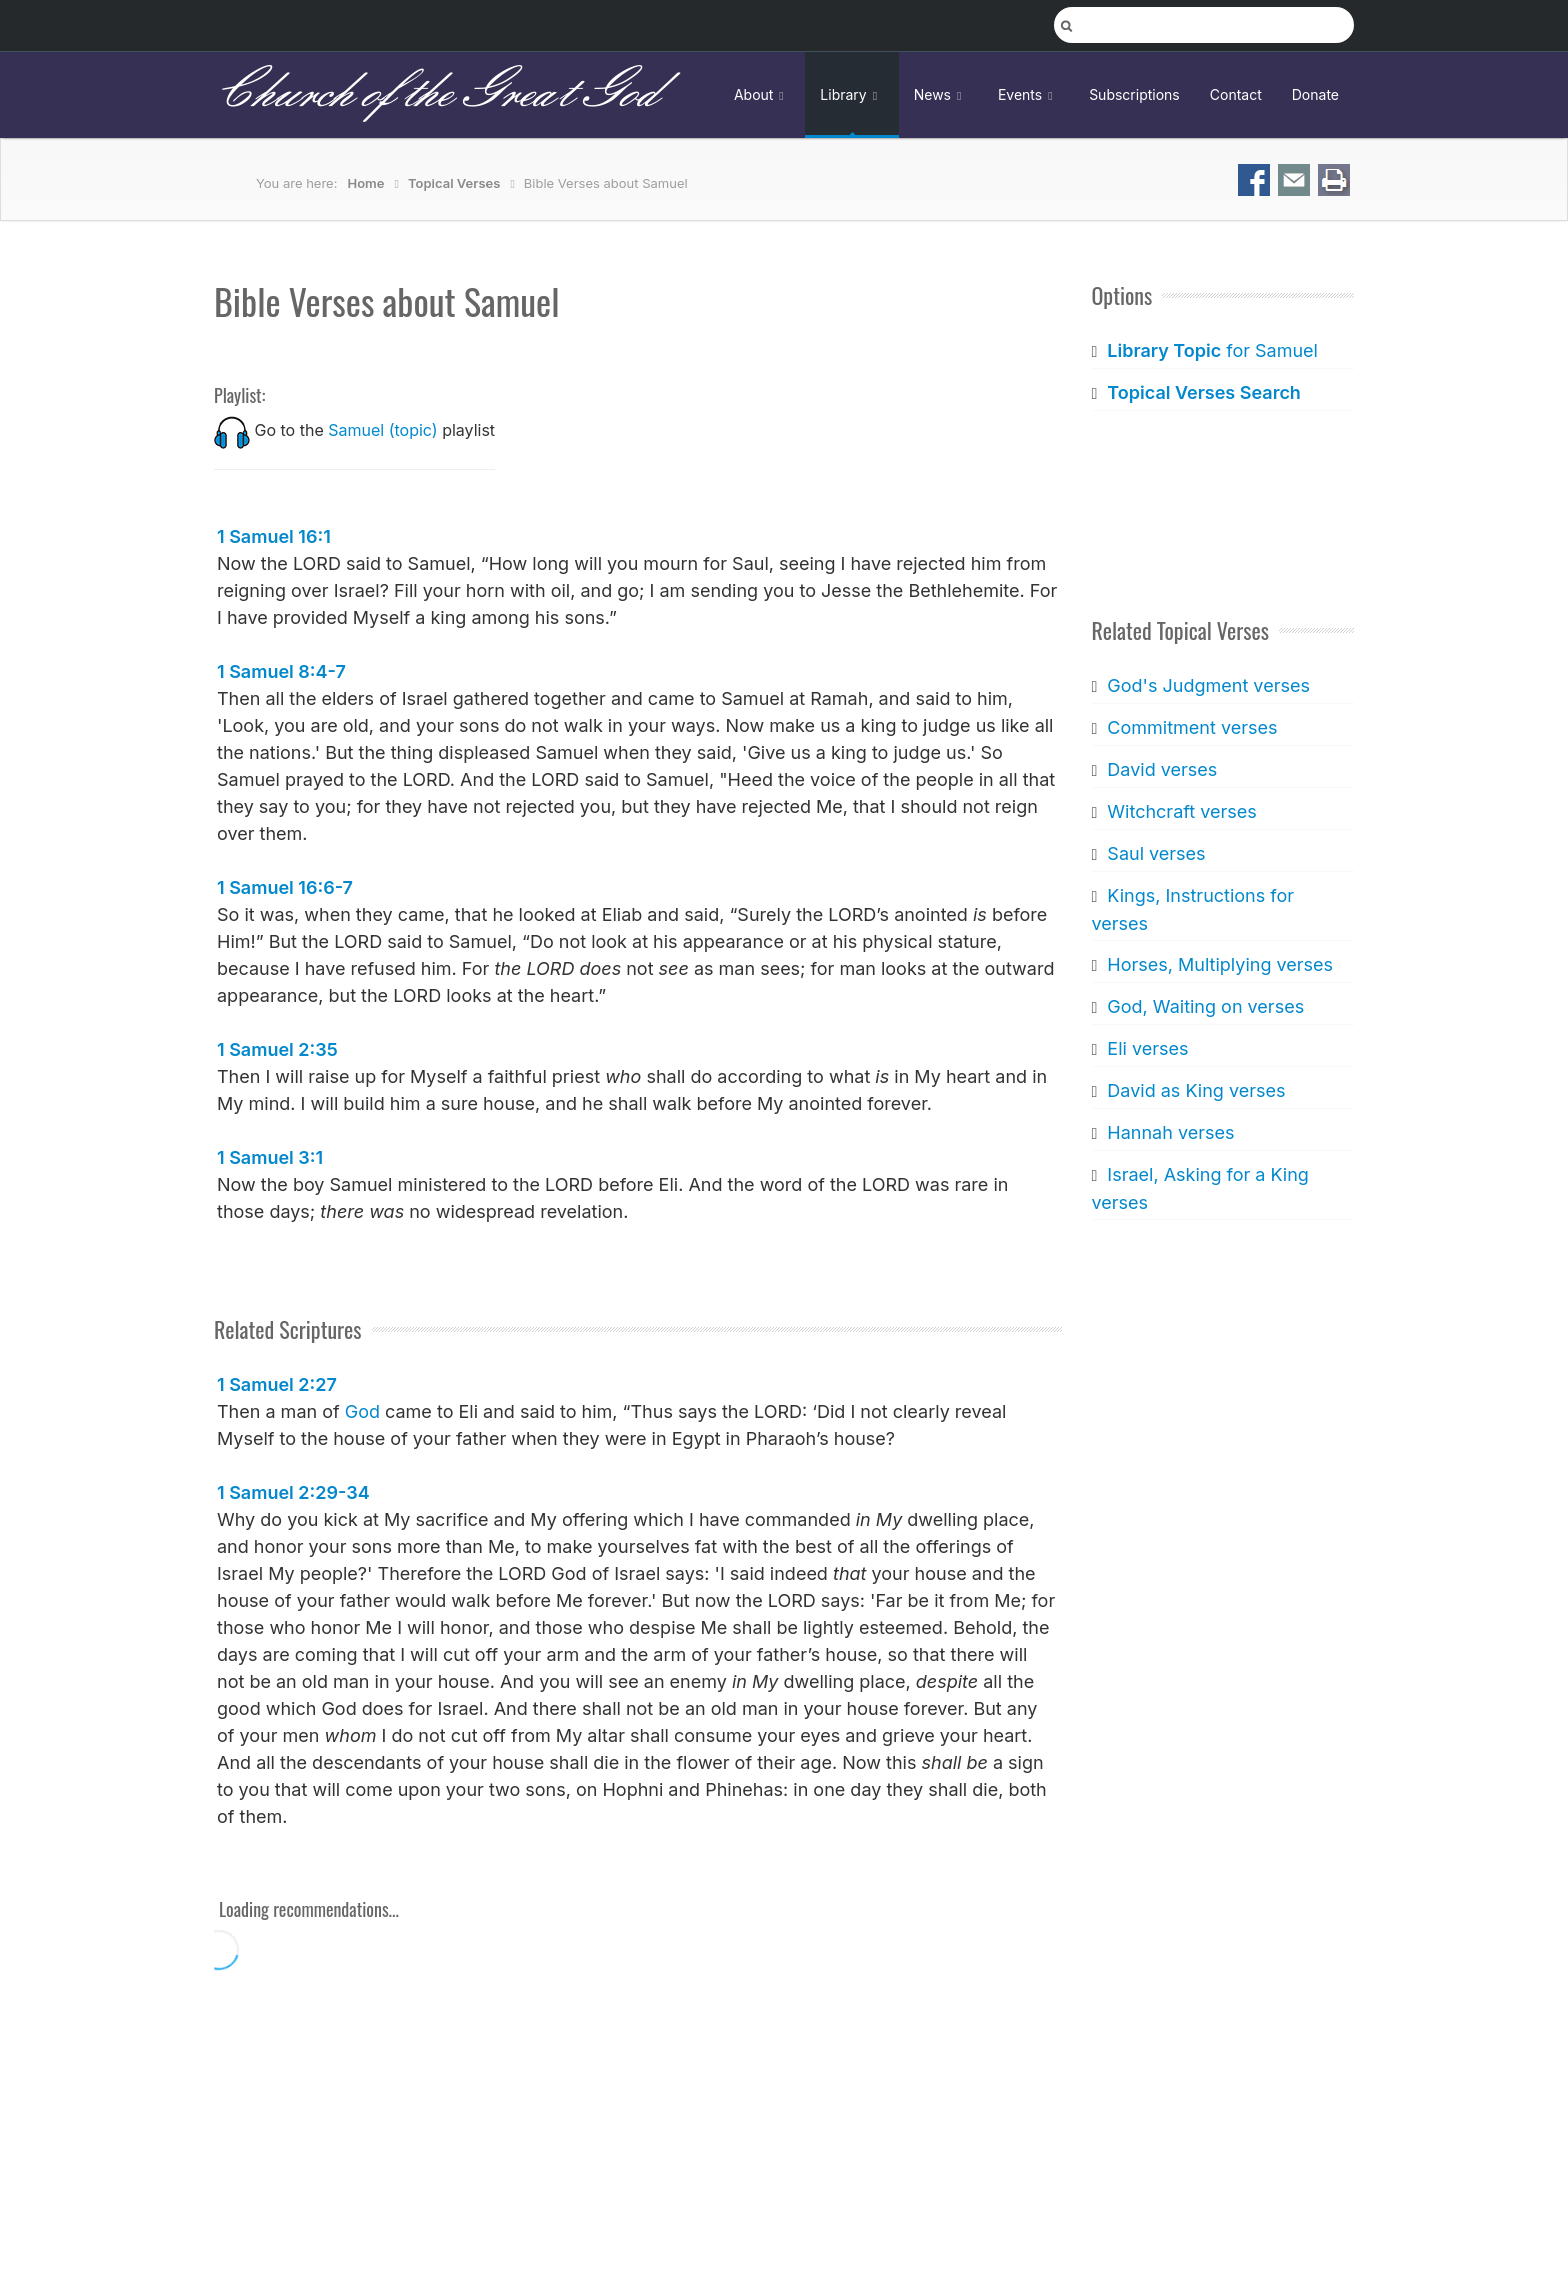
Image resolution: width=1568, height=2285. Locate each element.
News (941, 94)
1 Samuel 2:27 (277, 1384)
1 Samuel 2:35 (277, 1049)
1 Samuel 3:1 (270, 1157)
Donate (1315, 94)
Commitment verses (1192, 727)
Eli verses (1147, 1048)
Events (1028, 94)
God (362, 1411)
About (762, 94)
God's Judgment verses (1208, 685)
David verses (1162, 769)
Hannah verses (1170, 1132)
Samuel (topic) (382, 430)
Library (851, 94)
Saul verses (1156, 853)
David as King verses (1196, 1090)
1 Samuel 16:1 (274, 536)
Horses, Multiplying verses (1220, 964)
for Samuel (1212, 350)
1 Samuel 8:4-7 (281, 671)
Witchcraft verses (1181, 811)
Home (366, 183)
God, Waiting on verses (1205, 1006)
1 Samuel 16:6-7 (285, 887)
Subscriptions (1134, 94)
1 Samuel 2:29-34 (293, 1492)
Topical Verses (454, 183)
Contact (1236, 94)
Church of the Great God (435, 94)
